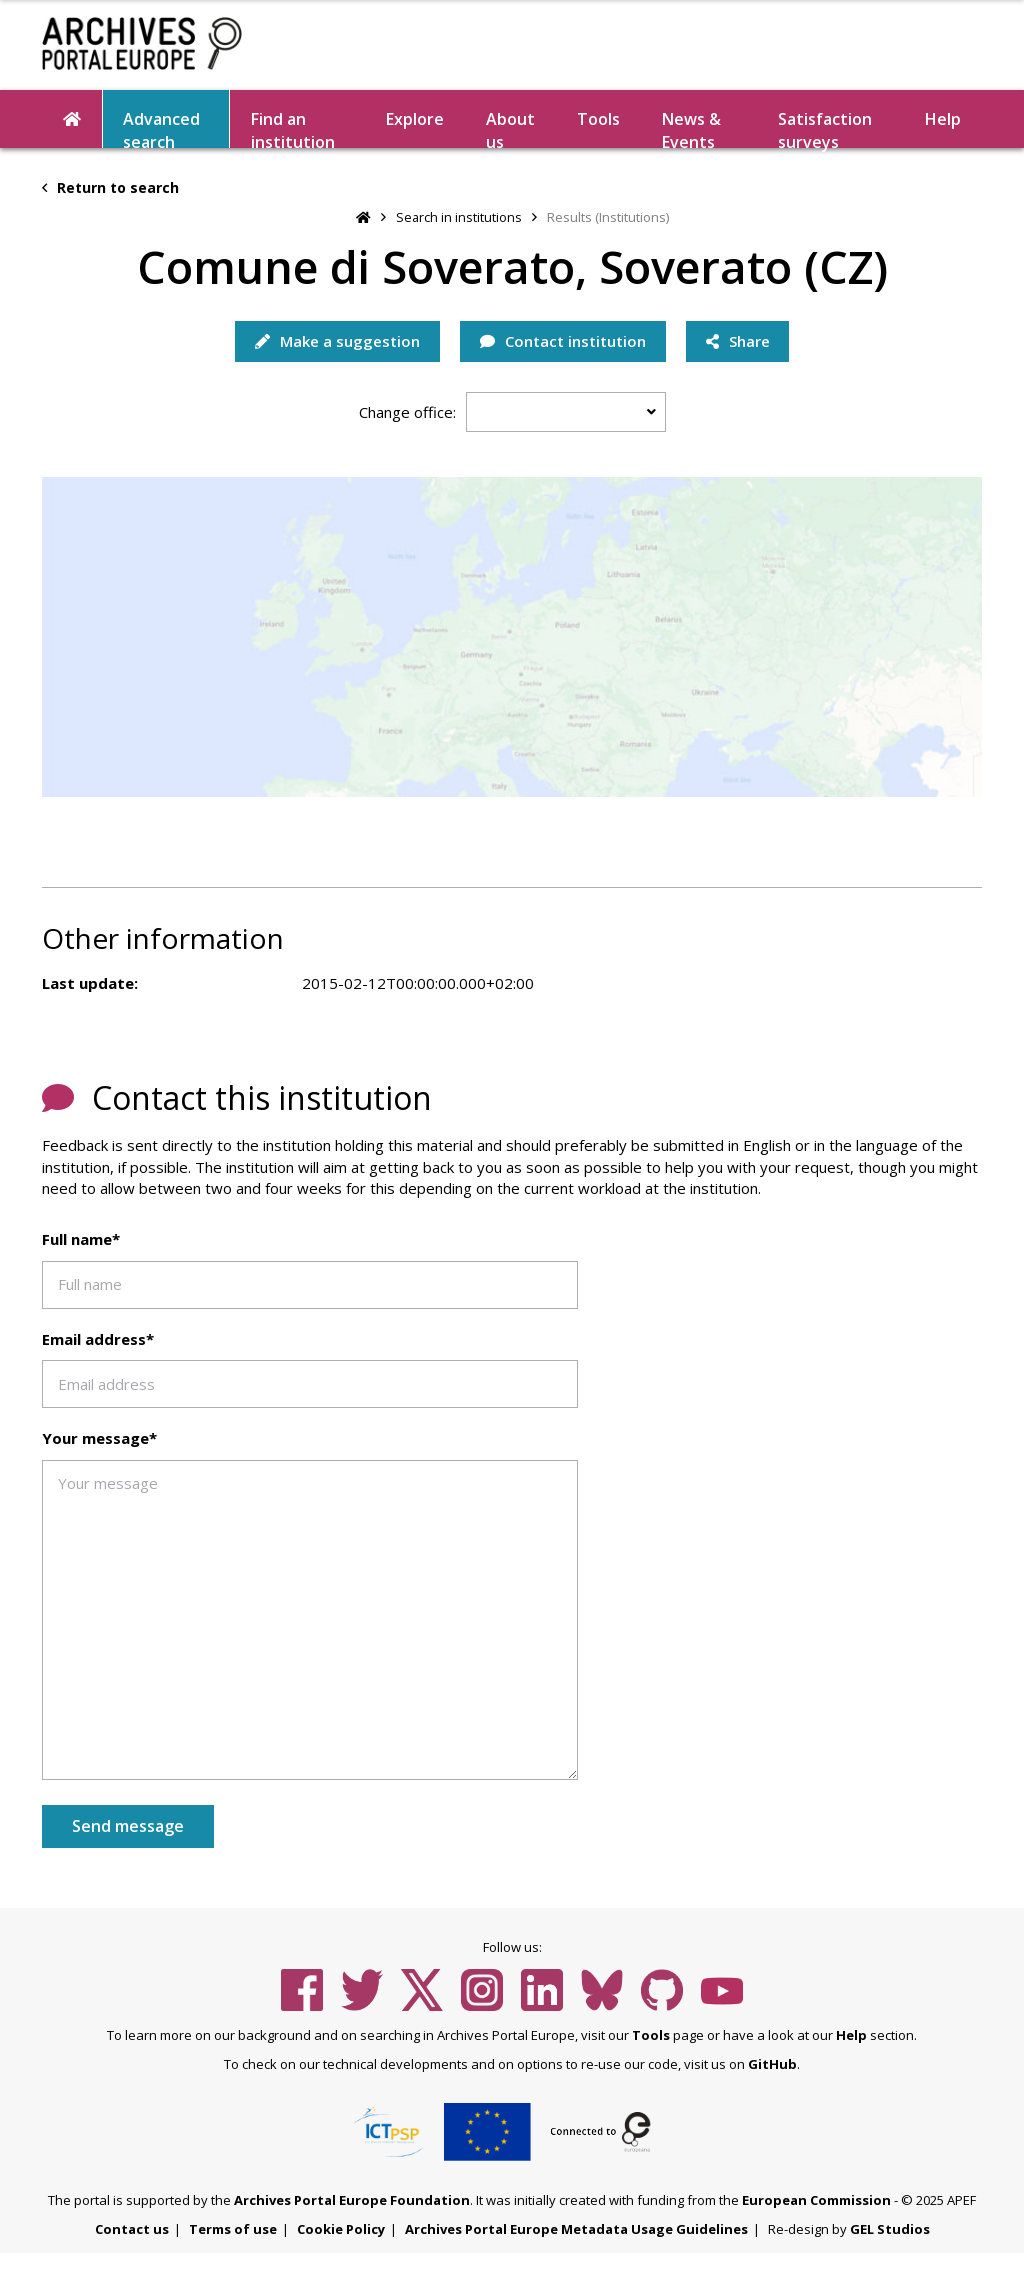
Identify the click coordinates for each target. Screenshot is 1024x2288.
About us (510, 128)
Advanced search (161, 128)
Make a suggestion (337, 341)
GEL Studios (890, 2229)
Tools (598, 119)
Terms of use (233, 2229)
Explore (415, 119)
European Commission (816, 2200)
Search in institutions (458, 217)
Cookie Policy (341, 2229)
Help (943, 119)
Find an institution (293, 128)
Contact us (132, 2229)
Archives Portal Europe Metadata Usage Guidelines (576, 2229)
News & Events (691, 128)
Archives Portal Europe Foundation (352, 2200)
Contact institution (563, 341)
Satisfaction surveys (825, 128)
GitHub (772, 2064)
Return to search (110, 187)
